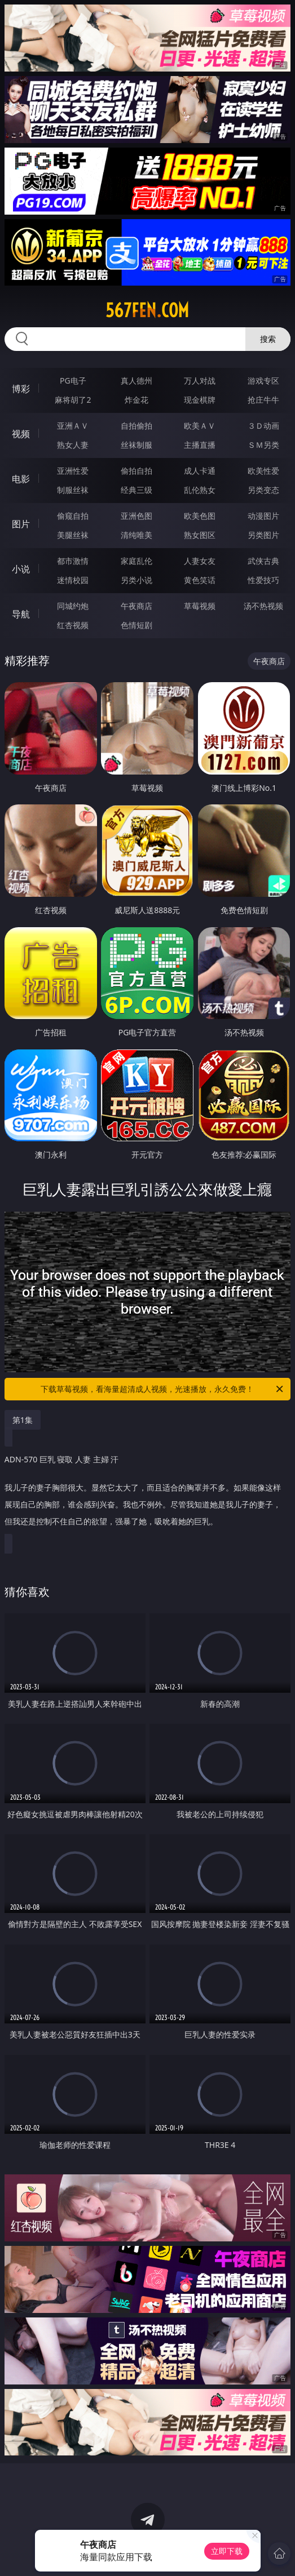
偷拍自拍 (136, 470)
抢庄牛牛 (263, 399)
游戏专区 (263, 380)
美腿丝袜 (73, 535)
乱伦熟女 (199, 489)
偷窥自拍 (73, 515)
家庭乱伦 (136, 560)
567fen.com (147, 310)
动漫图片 (263, 515)
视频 (21, 434)
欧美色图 (199, 515)
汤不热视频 (263, 605)
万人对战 (199, 380)
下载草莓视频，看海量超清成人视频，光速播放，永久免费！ (163, 1389)
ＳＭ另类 (263, 444)
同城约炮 (73, 605)
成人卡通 (199, 470)
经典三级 (136, 489)
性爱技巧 (263, 580)
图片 (21, 524)
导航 (21, 614)
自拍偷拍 (136, 425)
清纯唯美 (136, 535)
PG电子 (73, 380)
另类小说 (136, 580)
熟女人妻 (73, 444)
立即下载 (227, 2551)
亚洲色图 (136, 515)
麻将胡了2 (73, 399)
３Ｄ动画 (263, 425)
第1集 (22, 1419)
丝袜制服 (136, 444)
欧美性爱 (263, 470)
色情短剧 (136, 625)
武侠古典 (263, 560)
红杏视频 (73, 625)
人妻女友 (199, 560)
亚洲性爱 (73, 470)
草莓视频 (199, 605)
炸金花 (136, 399)
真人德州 (136, 380)
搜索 (268, 338)
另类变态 (263, 489)
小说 (21, 569)
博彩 (21, 388)
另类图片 (263, 535)
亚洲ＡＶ (73, 425)
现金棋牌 (199, 399)
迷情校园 (73, 580)
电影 (21, 479)
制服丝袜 (73, 489)
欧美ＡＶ (199, 425)
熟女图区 (199, 535)
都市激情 (73, 560)
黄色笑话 (199, 580)
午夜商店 (136, 605)
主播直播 (199, 444)
